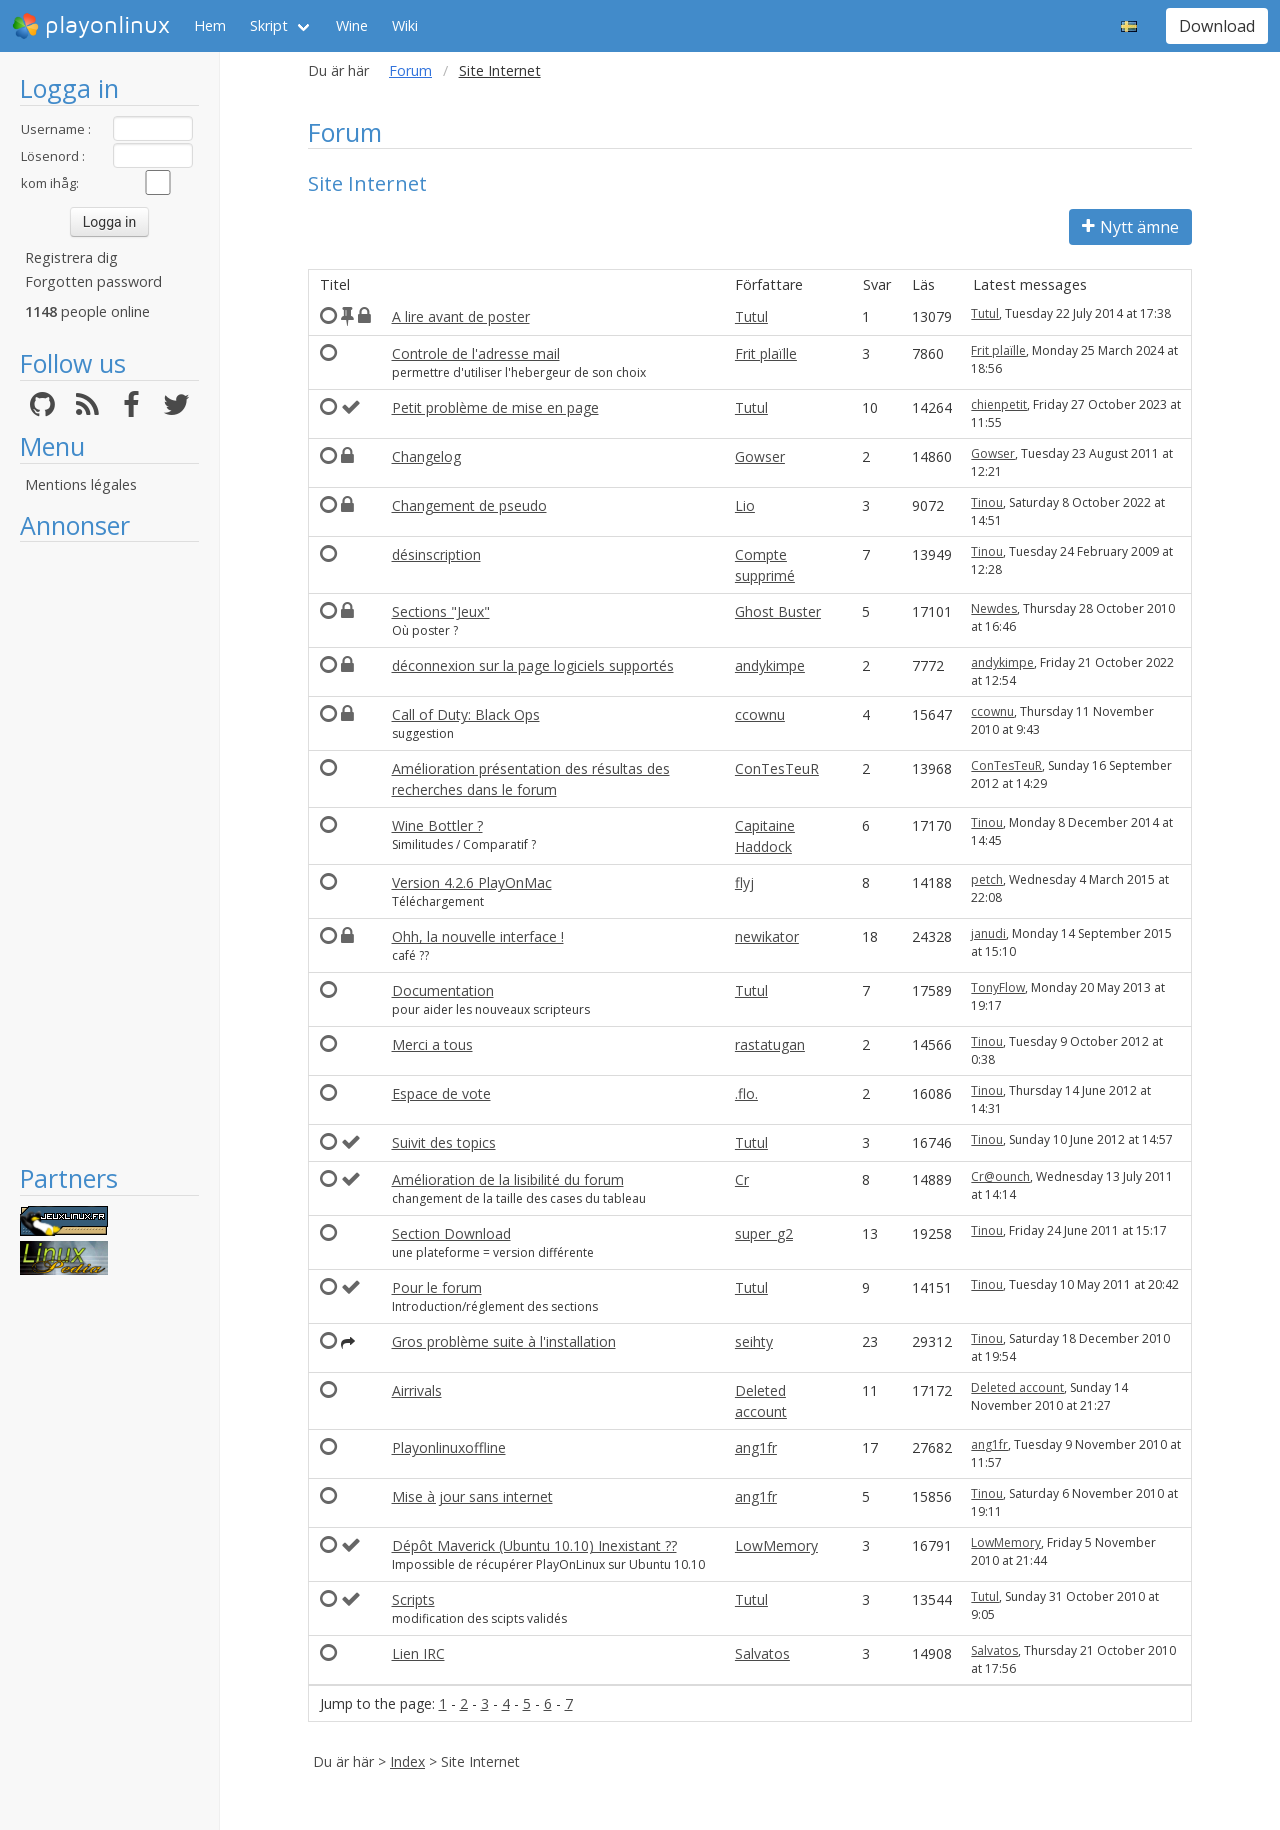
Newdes (994, 608)
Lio (745, 505)
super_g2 (764, 1233)
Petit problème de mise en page (495, 407)
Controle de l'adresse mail (476, 353)
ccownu (760, 714)
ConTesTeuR (777, 768)
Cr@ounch (1000, 1176)
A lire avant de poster (461, 316)
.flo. (746, 1093)
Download (1217, 26)
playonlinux (91, 26)
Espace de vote (441, 1093)
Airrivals (417, 1390)
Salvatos (762, 1653)
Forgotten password (93, 281)
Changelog (426, 456)
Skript (269, 25)
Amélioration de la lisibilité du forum (508, 1179)
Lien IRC (418, 1653)
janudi (988, 933)
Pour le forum (437, 1287)
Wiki (405, 25)
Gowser (760, 456)
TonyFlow (998, 987)
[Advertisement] (109, 852)
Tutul (751, 316)
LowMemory (776, 1545)
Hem (210, 25)
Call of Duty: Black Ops (466, 714)
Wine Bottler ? (437, 825)
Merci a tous (432, 1044)
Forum (410, 70)
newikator (767, 936)
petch (987, 879)
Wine (352, 25)
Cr (742, 1179)
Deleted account (1017, 1387)
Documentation (443, 990)
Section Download (451, 1233)
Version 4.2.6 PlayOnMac (472, 882)
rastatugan (770, 1044)
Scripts (413, 1599)
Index (407, 1761)
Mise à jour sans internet (472, 1496)
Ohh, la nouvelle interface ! (478, 936)
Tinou (987, 502)
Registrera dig (71, 257)
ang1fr (756, 1447)
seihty (754, 1341)
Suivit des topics (444, 1142)
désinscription (436, 554)
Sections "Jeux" (441, 611)
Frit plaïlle (766, 353)
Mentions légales (81, 484)
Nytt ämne (1130, 227)
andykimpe (770, 665)
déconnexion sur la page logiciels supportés (533, 665)
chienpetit (999, 404)
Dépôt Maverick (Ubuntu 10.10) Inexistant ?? (534, 1545)
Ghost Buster (778, 611)
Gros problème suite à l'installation (504, 1341)
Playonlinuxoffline (449, 1447)
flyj (744, 882)
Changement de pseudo (469, 505)
